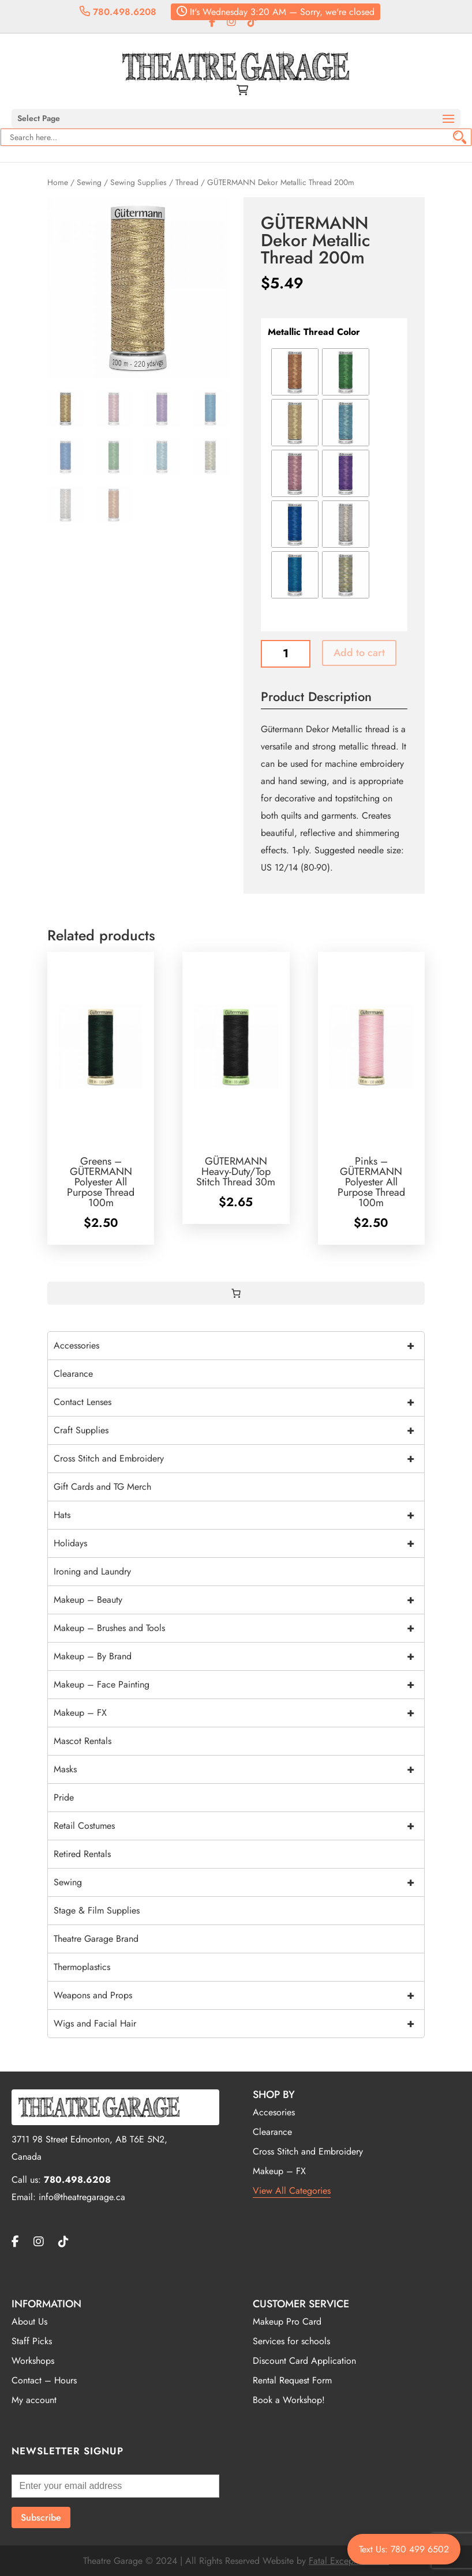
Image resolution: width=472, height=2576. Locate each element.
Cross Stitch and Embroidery (239, 1458)
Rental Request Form (292, 2380)
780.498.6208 (118, 11)
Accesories (274, 2112)
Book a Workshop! (289, 2399)
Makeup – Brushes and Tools (239, 1628)
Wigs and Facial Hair (239, 2024)
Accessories (239, 1345)
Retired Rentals (82, 1854)
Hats (239, 1515)
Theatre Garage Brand (96, 1938)
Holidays (239, 1543)
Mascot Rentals (82, 1741)
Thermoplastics (82, 1967)
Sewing (89, 182)
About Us (29, 2321)
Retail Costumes (239, 1826)
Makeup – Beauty (239, 1600)
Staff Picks (32, 2341)
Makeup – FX (239, 1713)
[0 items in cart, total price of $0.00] (236, 1293)
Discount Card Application (304, 2360)
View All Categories (292, 2190)
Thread (186, 182)
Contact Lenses (239, 1402)
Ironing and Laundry (92, 1571)
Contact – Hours (44, 2380)
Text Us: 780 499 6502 (404, 2549)
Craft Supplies (239, 1430)
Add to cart (359, 652)
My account (34, 2399)
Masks (239, 1769)
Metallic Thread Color (314, 331)
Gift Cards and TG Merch (102, 1486)
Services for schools (291, 2341)
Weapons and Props (239, 1995)
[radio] (295, 372)
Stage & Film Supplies (97, 1910)
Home (57, 182)
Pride (64, 1797)
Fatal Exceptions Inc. (349, 2560)
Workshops (33, 2360)
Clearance (73, 1373)
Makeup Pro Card (287, 2321)
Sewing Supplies (138, 182)
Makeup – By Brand (239, 1656)
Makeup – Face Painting (239, 1684)
